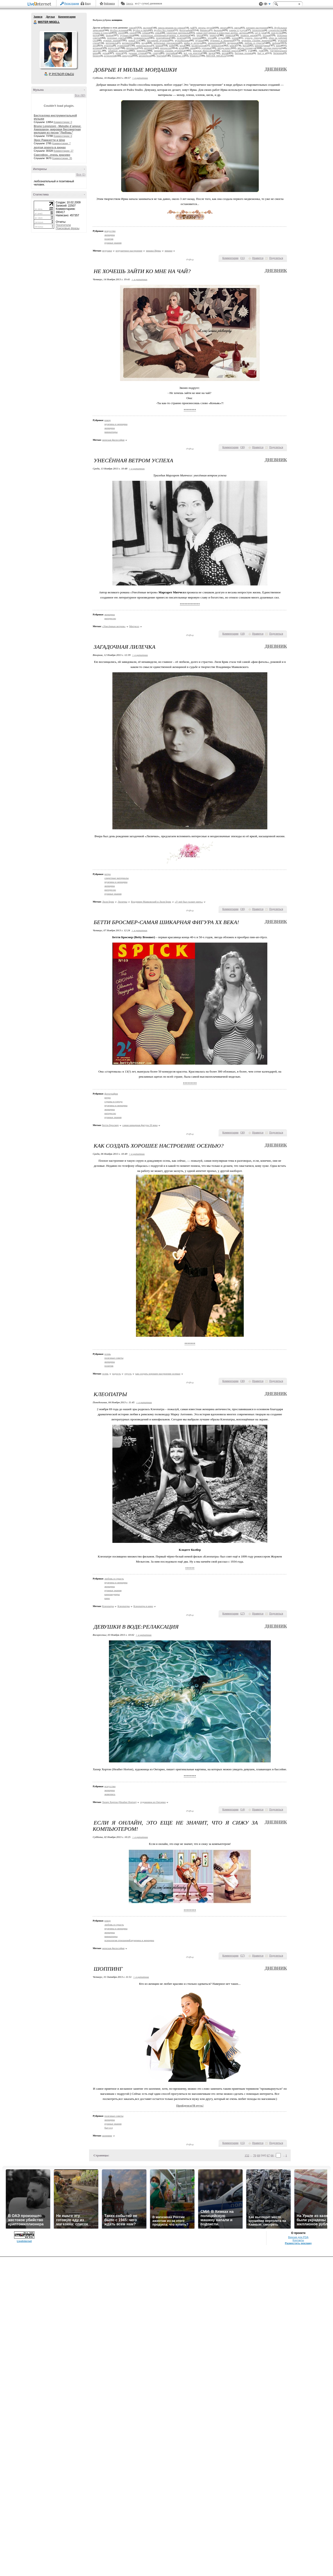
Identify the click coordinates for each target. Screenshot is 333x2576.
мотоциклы (111, 43)
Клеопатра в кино (143, 1606)
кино (278, 45)
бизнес (96, 55)
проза (199, 35)
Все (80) (80, 95)
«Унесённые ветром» (114, 626)
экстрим (147, 27)
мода (144, 43)
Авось (129, 3)
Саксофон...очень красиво (52, 155)
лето (95, 45)
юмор (132, 27)
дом (261, 50)
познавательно (141, 38)
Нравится (257, 258)
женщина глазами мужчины (169, 50)
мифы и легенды (193, 43)
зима (192, 48)
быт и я (261, 53)
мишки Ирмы (153, 250)
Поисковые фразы (67, 228)
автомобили (145, 55)
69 (258, 2155)
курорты (108, 45)
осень (235, 38)
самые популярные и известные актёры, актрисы (222, 32)
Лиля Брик (108, 901)
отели (211, 38)
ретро (96, 35)
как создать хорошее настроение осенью (157, 1373)
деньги (119, 53)
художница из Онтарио (153, 1802)
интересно (165, 48)
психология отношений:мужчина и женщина (165, 35)
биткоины (278, 53)
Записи (38, 16)
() (242, 258)
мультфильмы (182, 40)
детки (105, 53)
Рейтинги (109, 3)
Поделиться (276, 258)
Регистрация (71, 3)
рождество (276, 32)
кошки (158, 45)
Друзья (50, 16)
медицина (232, 43)
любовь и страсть (254, 43)
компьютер (217, 45)
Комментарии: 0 (63, 122)
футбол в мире (140, 30)
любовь (276, 43)
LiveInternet (40, 4)
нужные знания (111, 40)
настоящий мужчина (158, 40)
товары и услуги (238, 30)
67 (268, 2155)
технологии (258, 30)
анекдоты (127, 55)
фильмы (218, 30)
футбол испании (118, 30)
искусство (113, 48)
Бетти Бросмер (110, 1125)
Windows (195, 55)
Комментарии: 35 (62, 158)
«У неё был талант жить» (189, 901)
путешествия (127, 35)
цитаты (224, 27)
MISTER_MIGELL (216, 55)
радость (116, 1373)
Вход (88, 3)
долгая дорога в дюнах (50, 147)
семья (158, 32)
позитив (181, 38)
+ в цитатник (140, 77)
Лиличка (122, 901)
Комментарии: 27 (64, 150)
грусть (128, 1373)
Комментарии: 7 (61, 143)
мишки (169, 250)
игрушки (107, 250)
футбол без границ (164, 30)
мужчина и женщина (221, 40)
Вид (267, 4)
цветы (237, 27)
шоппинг (107, 2135)
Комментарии (67, 16)
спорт (121, 32)
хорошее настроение (257, 27)
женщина (110, 234)
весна (225, 53)
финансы (205, 30)
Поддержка (261, 4)
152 (247, 2155)
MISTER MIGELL (35, 22)
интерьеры (131, 48)
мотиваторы (128, 43)
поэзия (266, 35)
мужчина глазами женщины (257, 40)
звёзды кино (224, 48)
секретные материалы (177, 32)
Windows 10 (178, 55)
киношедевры (262, 45)
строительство (276, 30)
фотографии (185, 30)
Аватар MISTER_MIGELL (58, 49)
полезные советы (116, 38)
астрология (110, 55)
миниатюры (214, 43)
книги (233, 45)
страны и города (101, 32)
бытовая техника (244, 53)
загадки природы (272, 48)
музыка (199, 40)
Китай (246, 45)
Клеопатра (108, 1606)
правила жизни (248, 35)
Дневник (276, 69)
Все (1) (80, 174)
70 (254, 2155)
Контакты (298, 2240)
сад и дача (260, 32)
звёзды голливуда (246, 48)
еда (250, 50)
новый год (134, 40)
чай (192, 27)
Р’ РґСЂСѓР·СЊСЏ (61, 74)
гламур (156, 53)
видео (212, 53)
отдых (221, 38)
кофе (171, 45)
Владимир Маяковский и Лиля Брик (151, 901)
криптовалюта (143, 45)
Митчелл (134, 626)
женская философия (204, 50)
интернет (148, 48)
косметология (198, 45)
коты (182, 45)
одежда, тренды (253, 38)
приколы (229, 35)
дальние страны (137, 53)
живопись (142, 50)
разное (109, 35)
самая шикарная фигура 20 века (139, 1125)
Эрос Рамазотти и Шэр (49, 140)
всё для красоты (192, 53)
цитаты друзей (205, 27)
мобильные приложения (166, 43)
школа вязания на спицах (171, 27)
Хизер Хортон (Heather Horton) (119, 1802)
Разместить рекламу (298, 2243)
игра (181, 48)
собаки (145, 32)
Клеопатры (123, 1606)
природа (214, 35)
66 (272, 2155)
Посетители (63, 225)
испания (97, 48)
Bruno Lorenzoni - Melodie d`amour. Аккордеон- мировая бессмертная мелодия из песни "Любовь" (57, 129)
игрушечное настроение (129, 250)
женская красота (231, 50)
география (171, 53)
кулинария (122, 45)
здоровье (206, 48)
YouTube (160, 55)
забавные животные (119, 50)
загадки (97, 50)
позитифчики (163, 38)
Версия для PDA (298, 2237)
